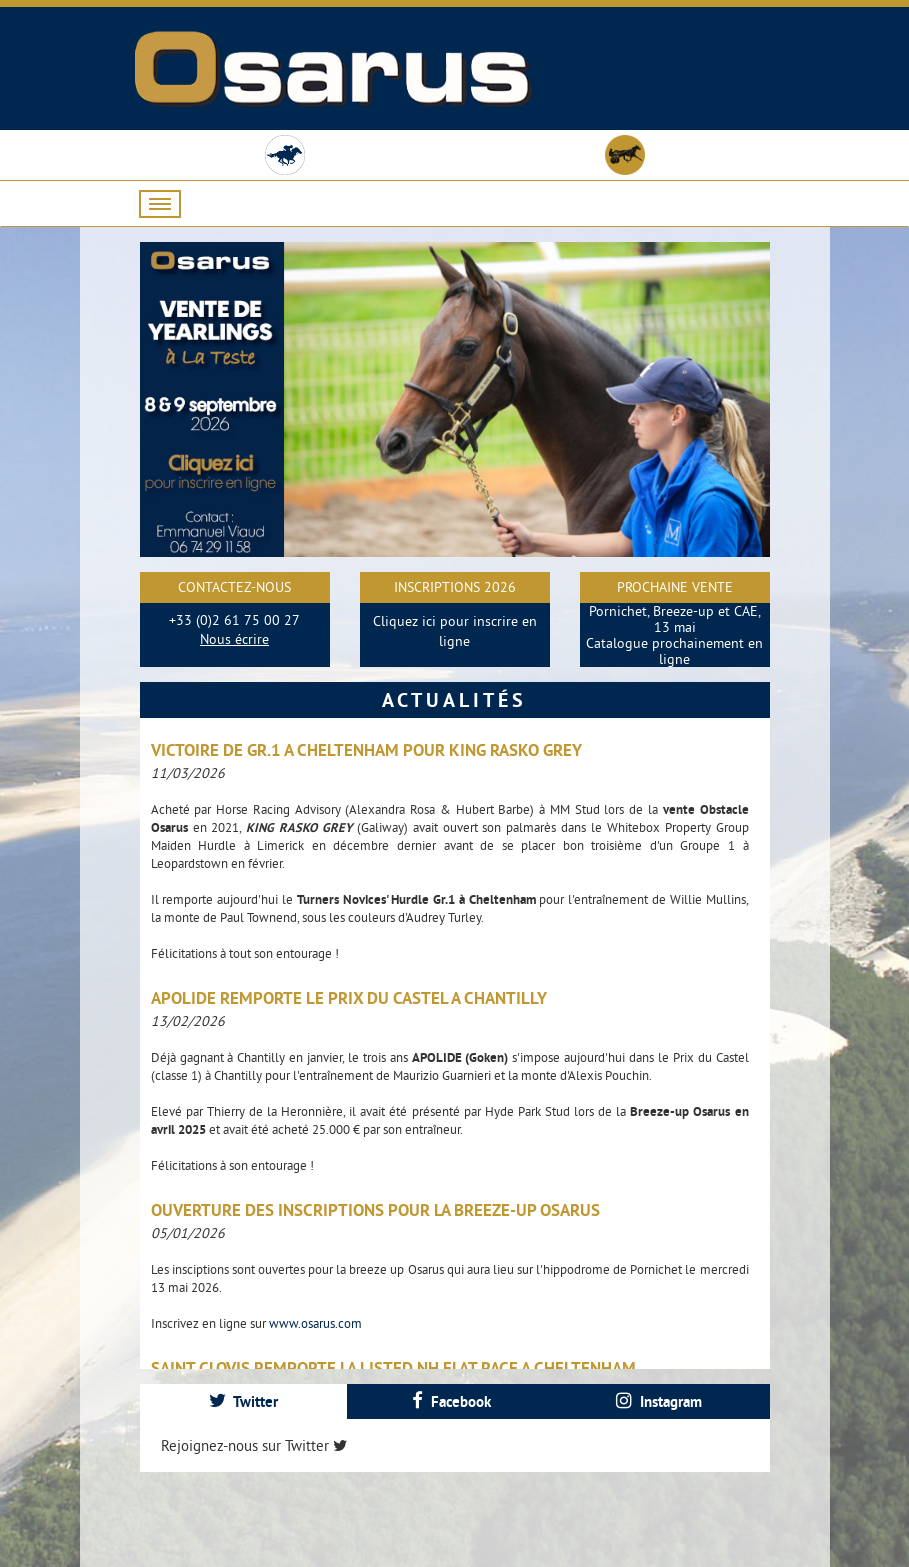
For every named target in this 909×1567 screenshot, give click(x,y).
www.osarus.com (315, 1323)
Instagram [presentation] (659, 1401)
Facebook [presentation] (451, 1401)
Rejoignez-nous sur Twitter (254, 1445)
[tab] (244, 1401)
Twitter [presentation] (243, 1401)
